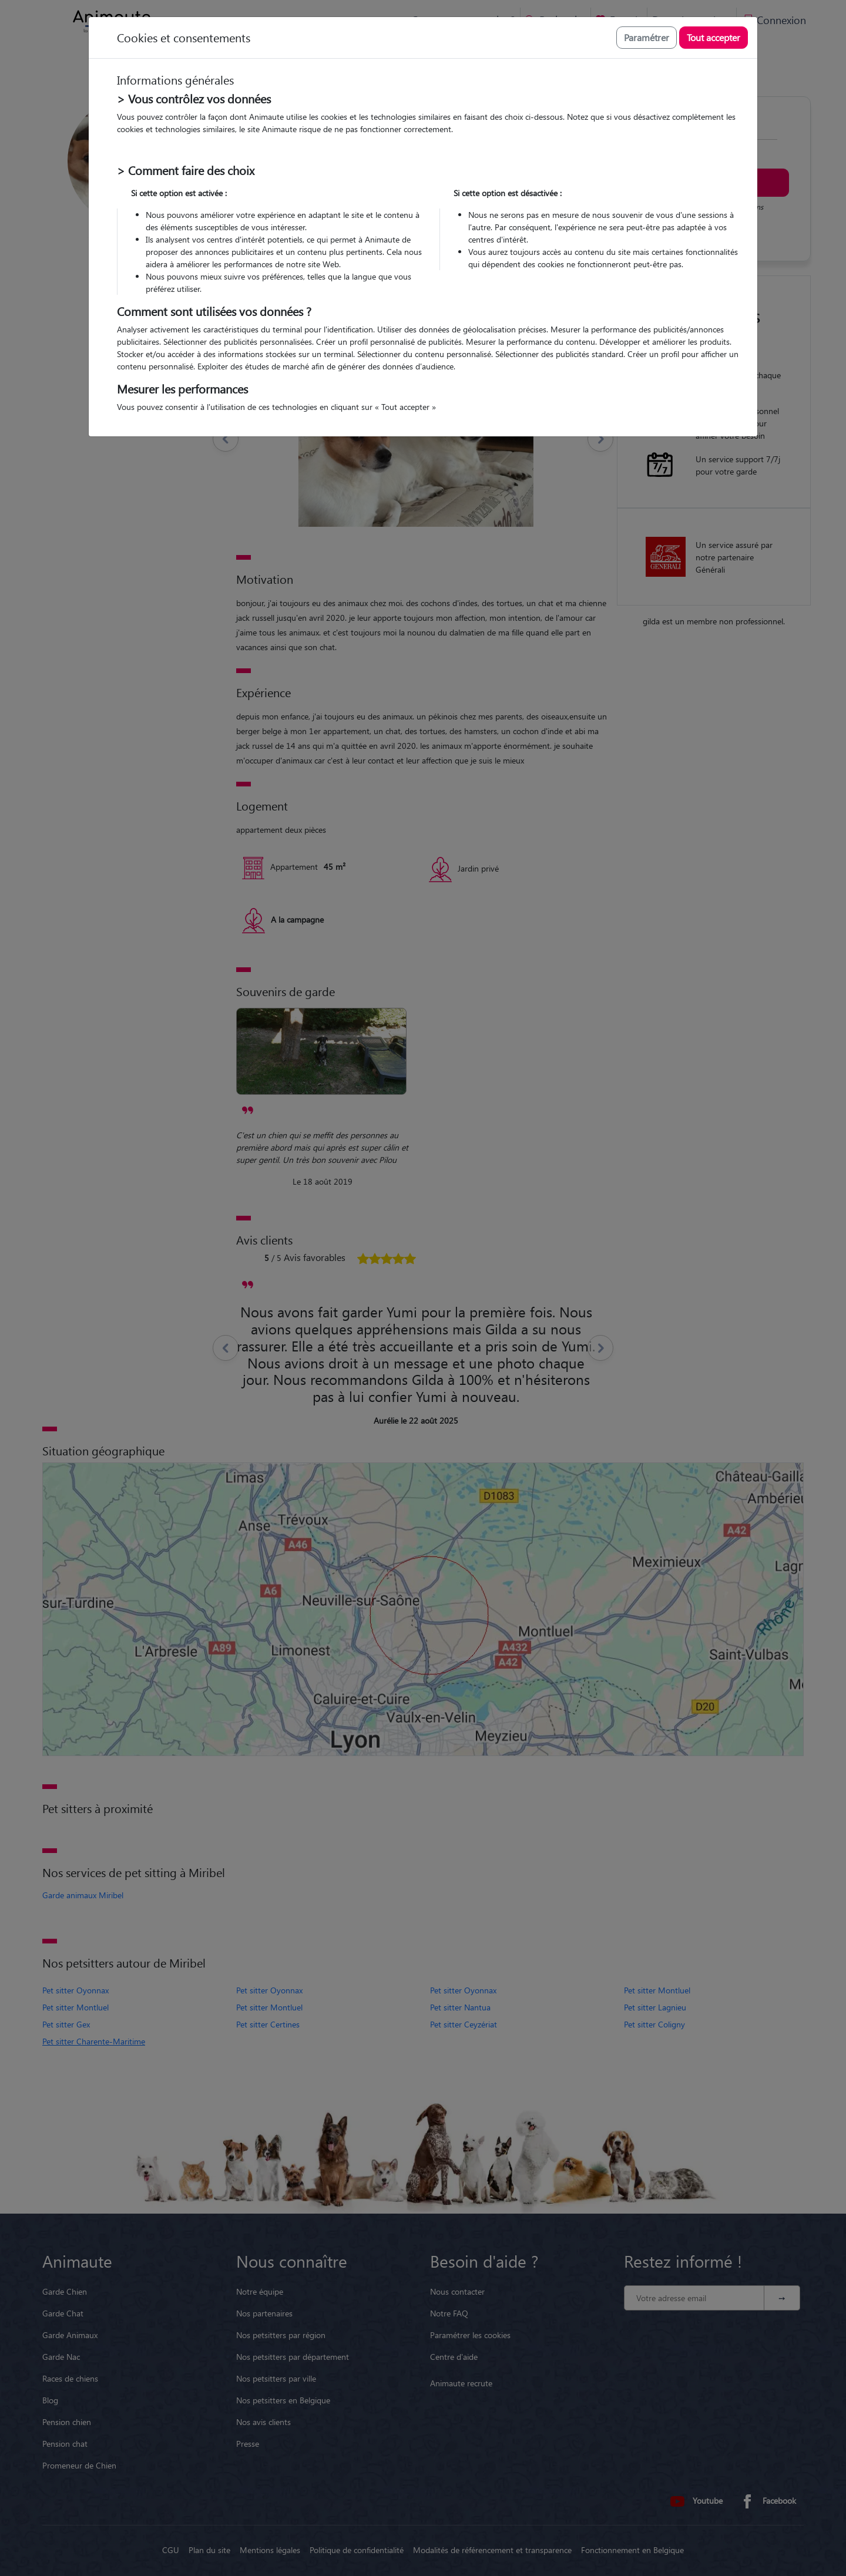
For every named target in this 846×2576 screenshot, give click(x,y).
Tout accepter (713, 37)
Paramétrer (646, 37)
